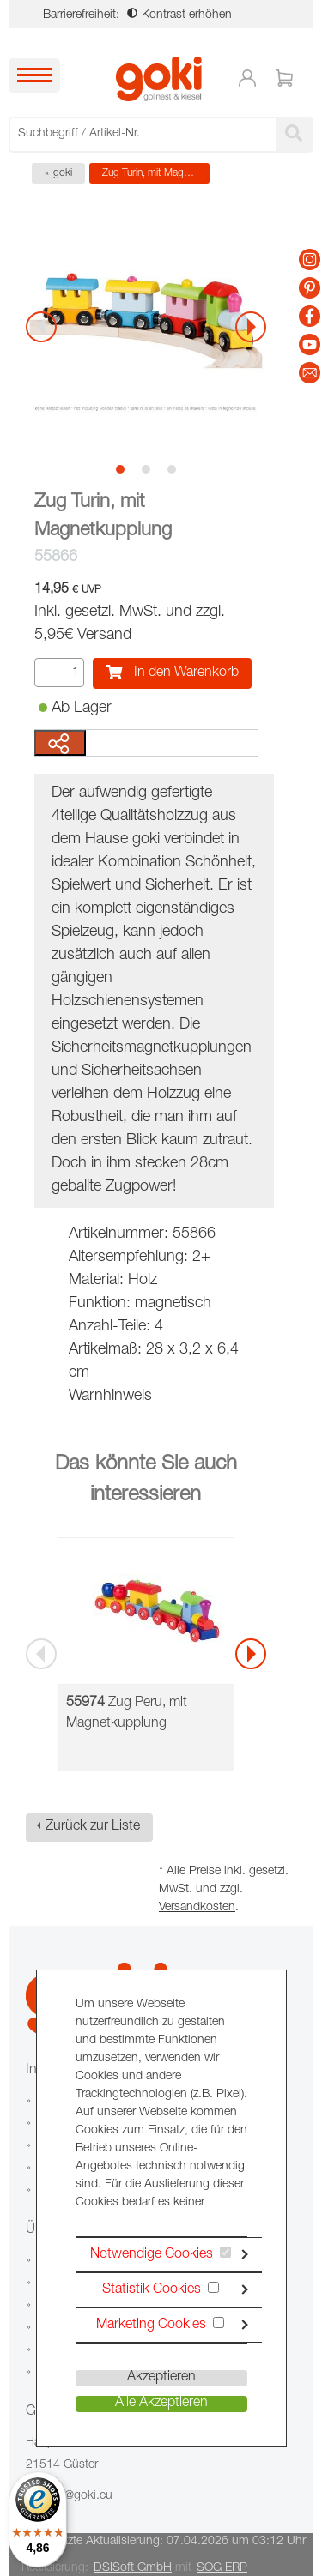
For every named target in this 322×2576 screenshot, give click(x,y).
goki (62, 173)
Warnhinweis (110, 1396)
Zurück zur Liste (93, 1827)
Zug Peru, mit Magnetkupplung (126, 1714)
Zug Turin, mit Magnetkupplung (156, 173)
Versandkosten (197, 1908)
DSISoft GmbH (133, 2568)
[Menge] (59, 672)
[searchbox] (144, 133)
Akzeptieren (161, 2378)
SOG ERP (222, 2568)
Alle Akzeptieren (161, 2403)
